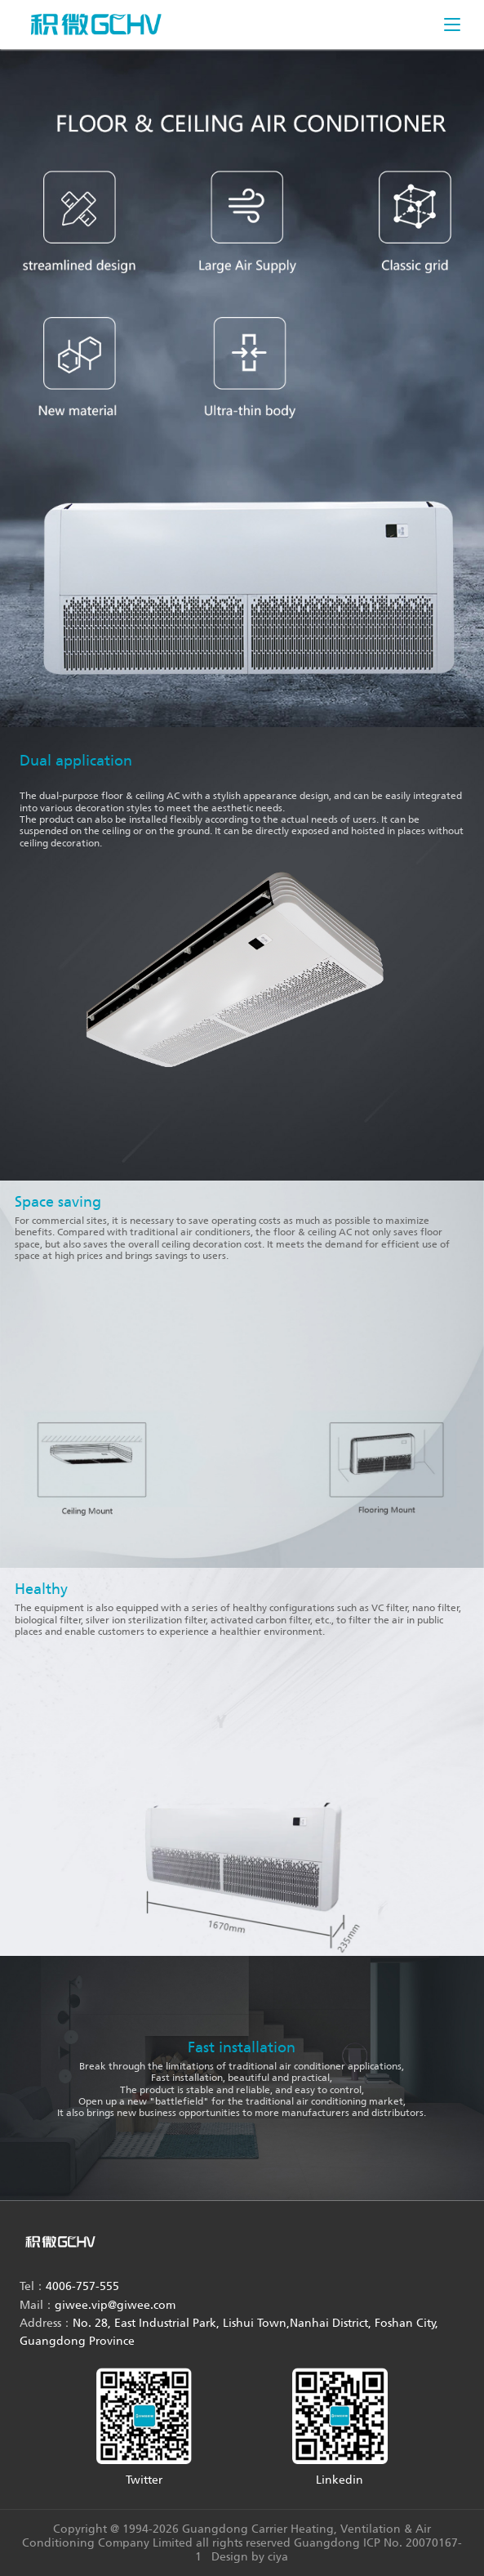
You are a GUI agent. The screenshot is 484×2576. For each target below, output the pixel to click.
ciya (278, 2557)
